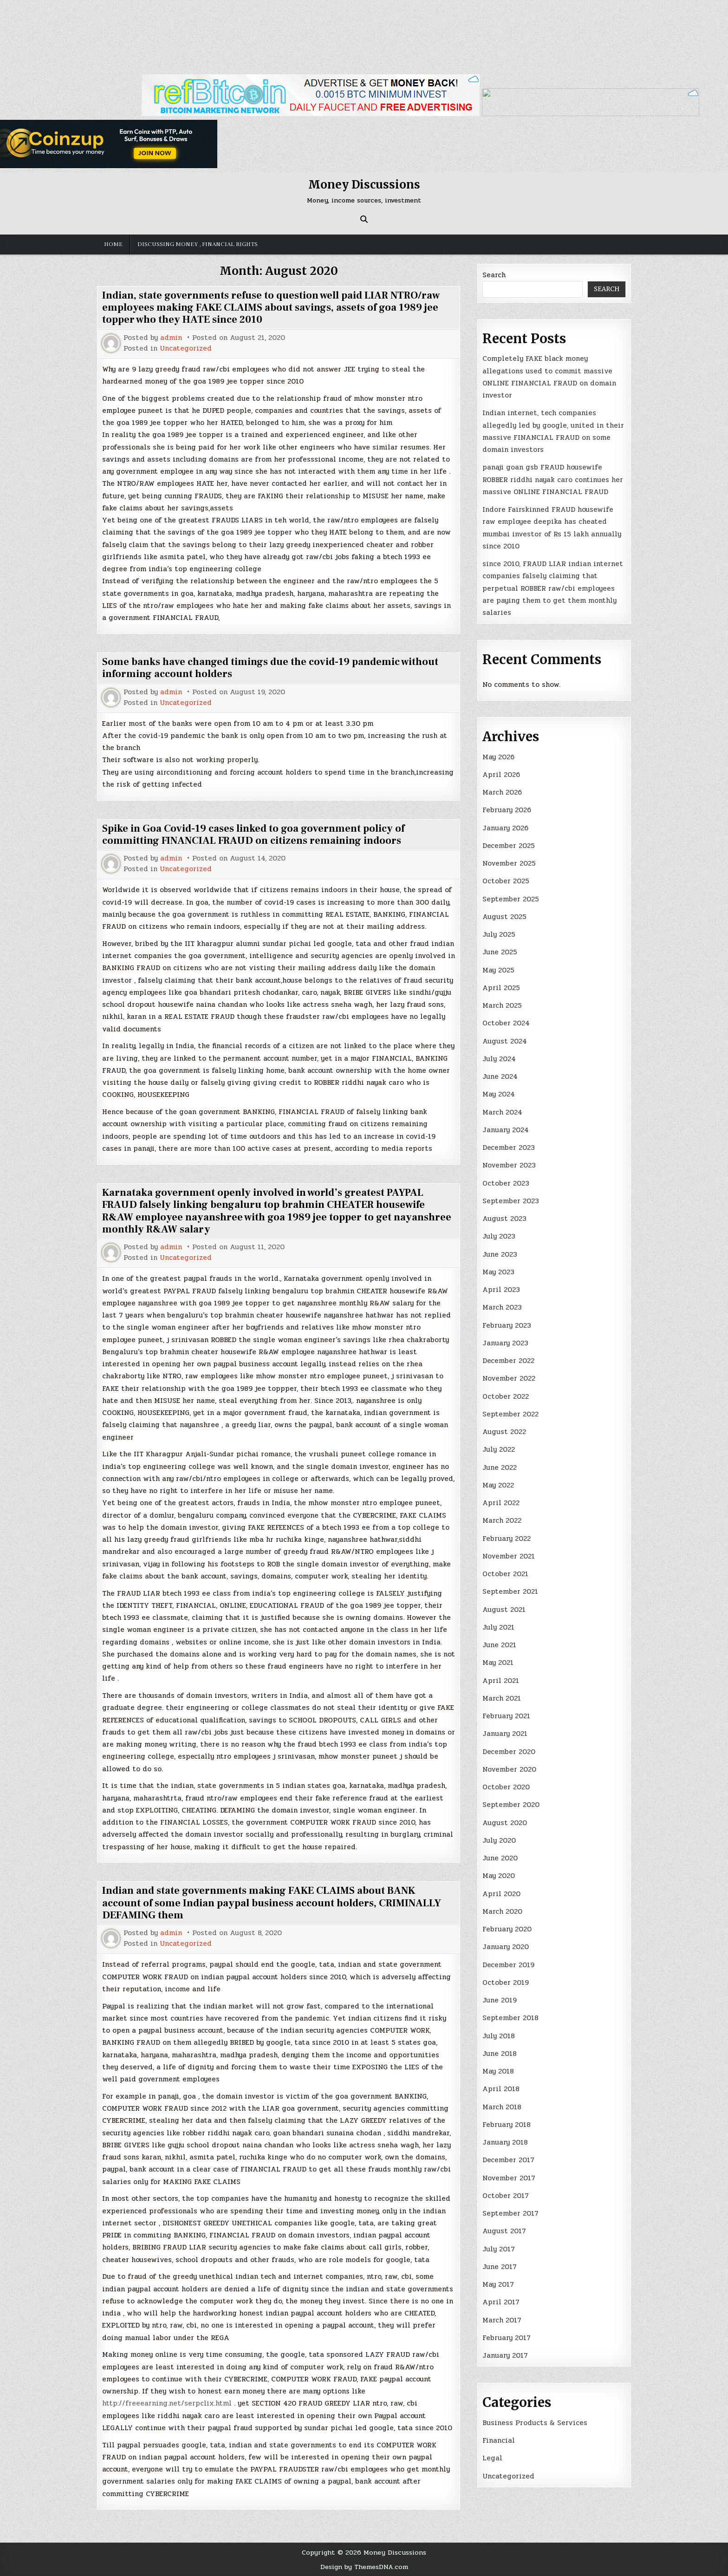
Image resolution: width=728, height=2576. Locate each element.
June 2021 (499, 1644)
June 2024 (500, 1076)
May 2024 (498, 1094)
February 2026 (506, 809)
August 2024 (504, 1041)
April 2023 (501, 1289)
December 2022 (508, 1360)
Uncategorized (186, 348)
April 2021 (500, 1680)
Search (494, 274)
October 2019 (505, 1982)
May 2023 (498, 1272)
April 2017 (501, 2302)
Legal (492, 2458)
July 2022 (498, 1449)
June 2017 (499, 2266)
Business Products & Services (534, 2422)
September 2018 (510, 2017)
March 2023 (502, 1307)
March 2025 (502, 1005)
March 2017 (501, 2320)
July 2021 (498, 1627)
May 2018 (498, 2071)
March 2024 (502, 1112)
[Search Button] (364, 219)
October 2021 (505, 1573)
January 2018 (505, 2142)
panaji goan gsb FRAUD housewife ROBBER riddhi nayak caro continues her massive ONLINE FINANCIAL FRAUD (552, 479)
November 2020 (509, 1769)
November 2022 (508, 1378)
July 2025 (498, 934)
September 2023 (510, 1200)
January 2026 (505, 828)
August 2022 (504, 1431)
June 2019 (499, 2000)
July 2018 (498, 2035)
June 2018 (499, 2053)
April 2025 (501, 987)
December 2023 (508, 1147)
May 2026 (498, 757)
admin (171, 337)
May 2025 (498, 970)
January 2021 (504, 1733)
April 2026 (501, 774)
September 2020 (511, 1804)
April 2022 (501, 1502)
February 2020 (507, 1929)
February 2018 (506, 2124)
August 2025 (504, 916)
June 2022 (499, 1467)
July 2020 (499, 1840)
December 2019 (508, 1964)
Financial (498, 2440)
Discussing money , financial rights (197, 244)
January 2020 (505, 1946)
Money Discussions (364, 184)
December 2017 (508, 2159)
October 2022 (505, 1396)
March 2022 (501, 1520)
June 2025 (499, 952)
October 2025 (505, 881)
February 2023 (506, 1325)
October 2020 (506, 1787)
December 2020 (508, 1751)
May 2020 (498, 1875)
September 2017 (510, 2213)
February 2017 (506, 2337)
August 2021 (504, 1609)
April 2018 (501, 2088)
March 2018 (501, 2107)
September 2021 (510, 1591)
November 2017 (508, 2178)
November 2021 (508, 1556)
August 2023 (504, 1218)
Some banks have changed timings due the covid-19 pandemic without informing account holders (270, 667)
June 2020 (500, 1858)
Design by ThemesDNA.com (364, 2567)
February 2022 (506, 1538)
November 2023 (509, 1165)
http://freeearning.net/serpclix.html (167, 2403)
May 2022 (498, 1485)
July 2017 (498, 2249)
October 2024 (506, 1023)
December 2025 (508, 845)
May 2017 (498, 2284)
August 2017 (504, 2231)
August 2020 (504, 1822)
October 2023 (505, 1183)
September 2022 (510, 1414)
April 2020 (501, 1893)
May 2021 (498, 1662)
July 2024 (499, 1058)
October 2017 (505, 2195)
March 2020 (502, 1911)
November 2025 (509, 863)
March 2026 (502, 792)
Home (113, 244)
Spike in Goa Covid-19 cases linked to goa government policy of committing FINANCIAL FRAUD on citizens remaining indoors (253, 834)
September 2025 (510, 899)
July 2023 (498, 1236)
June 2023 (499, 1254)
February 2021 (506, 1716)
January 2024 (505, 1129)
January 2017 (505, 2355)
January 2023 (505, 1343)
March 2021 (501, 1698)
